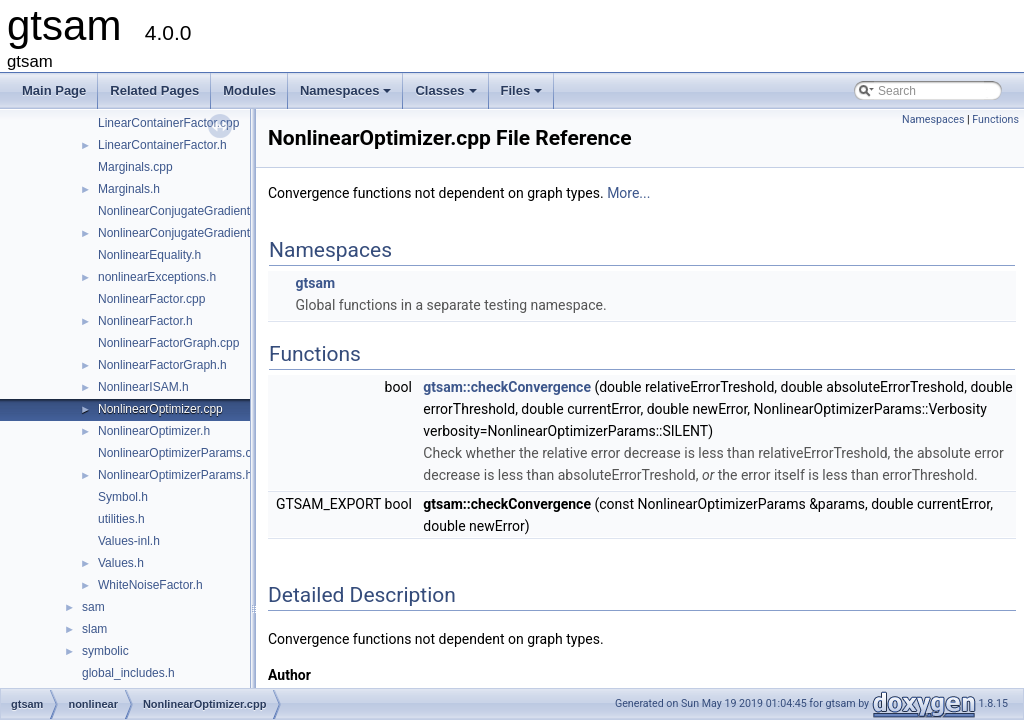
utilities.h (121, 519)
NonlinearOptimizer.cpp (160, 409)
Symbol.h (123, 497)
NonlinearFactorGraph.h (162, 365)
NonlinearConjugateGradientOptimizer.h (204, 233)
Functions (995, 119)
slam (94, 629)
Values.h (121, 563)
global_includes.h (128, 673)
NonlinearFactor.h (145, 321)
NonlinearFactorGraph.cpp (168, 343)
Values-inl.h (129, 541)
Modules (249, 90)
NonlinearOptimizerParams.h (175, 475)
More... (628, 193)
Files (523, 96)
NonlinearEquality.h (149, 255)
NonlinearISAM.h (143, 387)
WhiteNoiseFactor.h (150, 585)
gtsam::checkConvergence (507, 387)
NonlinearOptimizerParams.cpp (181, 453)
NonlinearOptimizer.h (154, 431)
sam (93, 607)
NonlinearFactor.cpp (151, 299)
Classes (447, 96)
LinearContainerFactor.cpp (168, 123)
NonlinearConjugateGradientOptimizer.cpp (210, 211)
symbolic (105, 651)
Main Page (54, 90)
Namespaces (347, 96)
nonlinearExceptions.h (157, 277)
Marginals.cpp (135, 167)
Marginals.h (129, 189)
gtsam (315, 283)
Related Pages (154, 90)
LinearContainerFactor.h (162, 145)
